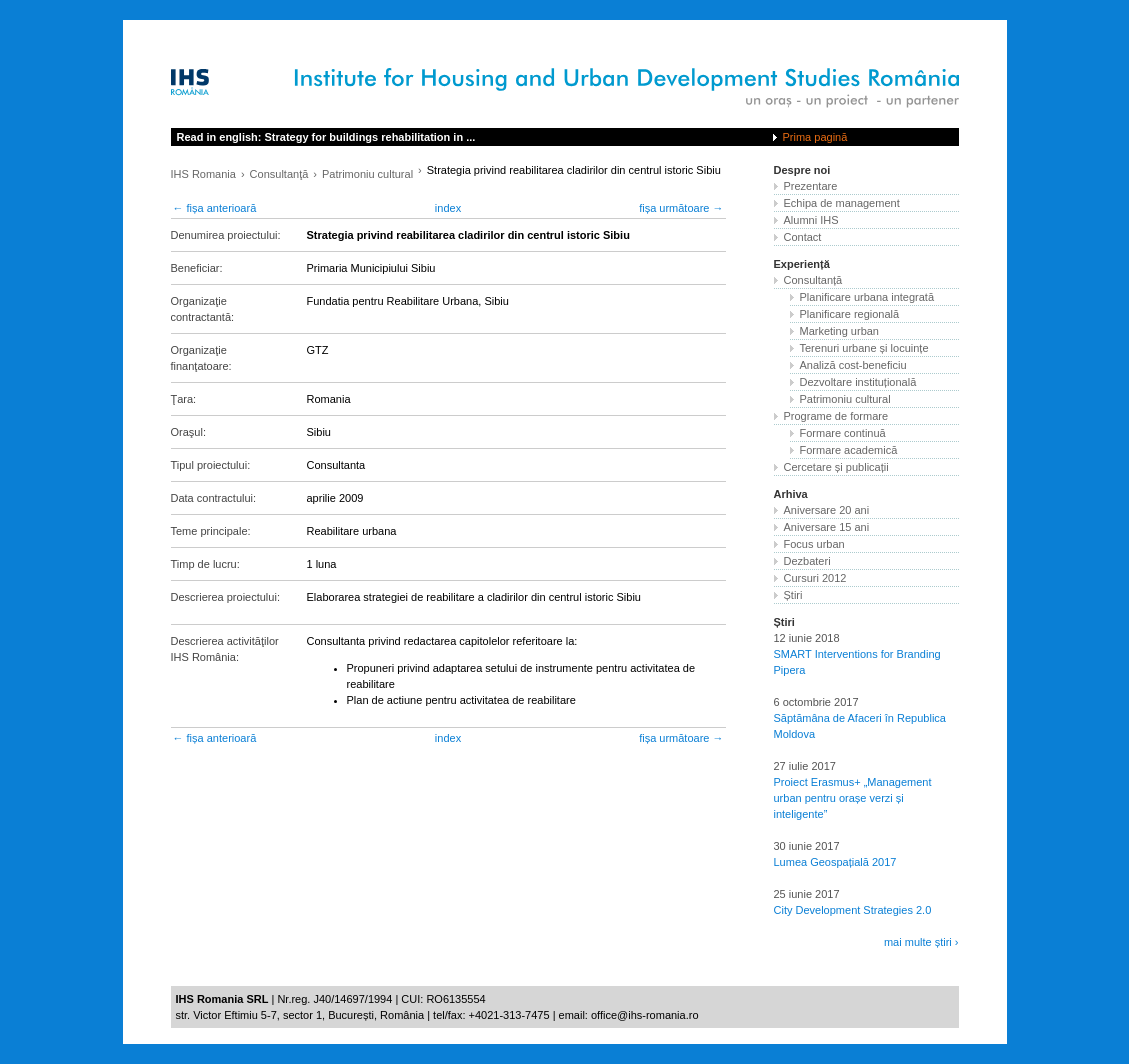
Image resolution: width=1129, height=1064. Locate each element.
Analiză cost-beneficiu (853, 365)
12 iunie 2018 (807, 638)
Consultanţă (279, 174)
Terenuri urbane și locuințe (864, 348)
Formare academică (849, 450)
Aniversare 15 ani (827, 527)
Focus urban (814, 544)
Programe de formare (836, 416)
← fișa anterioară (215, 208)
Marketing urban (840, 331)
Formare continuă (843, 433)
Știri (793, 595)
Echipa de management (842, 203)
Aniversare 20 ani (827, 510)
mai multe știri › (921, 942)
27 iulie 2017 (805, 766)
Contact (803, 237)
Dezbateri (807, 561)
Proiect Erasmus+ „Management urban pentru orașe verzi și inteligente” (853, 798)
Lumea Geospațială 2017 (835, 862)
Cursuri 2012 (815, 578)
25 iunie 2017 (807, 894)
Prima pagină (815, 137)
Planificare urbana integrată (867, 297)
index (448, 208)
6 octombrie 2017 (816, 702)
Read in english (326, 137)
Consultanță (813, 280)
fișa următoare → (681, 208)
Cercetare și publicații (836, 467)
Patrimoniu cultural (367, 174)
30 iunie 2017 (807, 846)
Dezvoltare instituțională (858, 382)
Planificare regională (850, 314)
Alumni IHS (811, 220)
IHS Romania (203, 174)
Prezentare (811, 186)
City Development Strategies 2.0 (853, 910)
